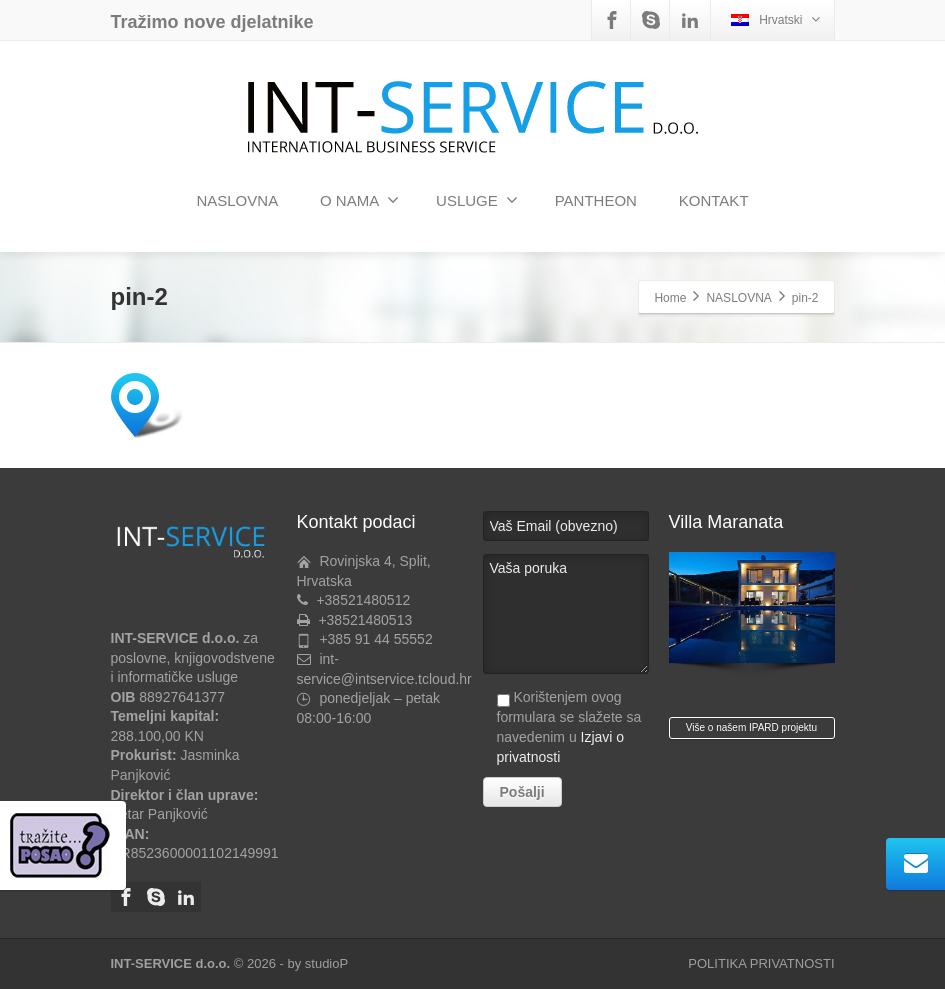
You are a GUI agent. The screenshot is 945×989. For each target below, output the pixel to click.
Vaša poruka (566, 614)
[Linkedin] (690, 20)
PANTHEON (596, 200)
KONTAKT (714, 200)
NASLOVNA (237, 200)
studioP (326, 963)
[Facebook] (612, 20)
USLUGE (477, 200)
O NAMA (359, 200)
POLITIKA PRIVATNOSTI (761, 963)
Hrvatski (775, 19)
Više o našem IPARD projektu (751, 727)
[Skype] (651, 20)
